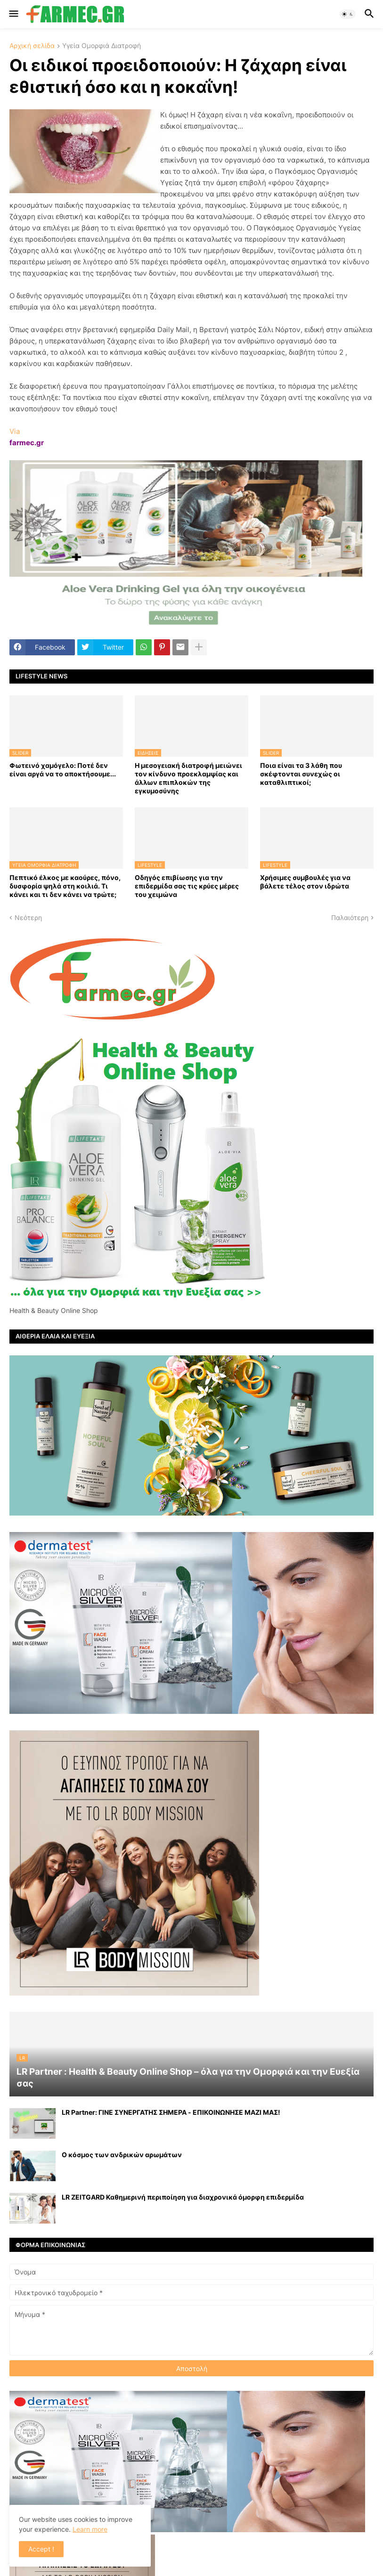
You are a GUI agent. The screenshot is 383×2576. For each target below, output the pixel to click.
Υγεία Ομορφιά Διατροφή (101, 45)
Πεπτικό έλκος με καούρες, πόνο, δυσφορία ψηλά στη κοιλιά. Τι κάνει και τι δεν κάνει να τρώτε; (65, 885)
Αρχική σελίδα (32, 45)
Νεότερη (28, 917)
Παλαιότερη (349, 917)
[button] (13, 14)
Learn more (90, 2529)
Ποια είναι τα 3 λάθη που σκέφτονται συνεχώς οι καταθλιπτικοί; (301, 773)
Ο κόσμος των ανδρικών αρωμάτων (122, 2155)
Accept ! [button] (41, 2549)
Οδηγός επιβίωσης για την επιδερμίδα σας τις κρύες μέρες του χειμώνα (187, 885)
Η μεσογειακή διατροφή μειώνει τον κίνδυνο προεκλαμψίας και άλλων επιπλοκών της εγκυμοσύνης (188, 778)
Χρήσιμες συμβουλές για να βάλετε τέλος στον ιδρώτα (305, 881)
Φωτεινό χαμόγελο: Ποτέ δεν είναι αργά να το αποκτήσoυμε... (62, 769)
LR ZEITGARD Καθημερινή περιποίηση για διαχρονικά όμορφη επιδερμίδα (183, 2197)
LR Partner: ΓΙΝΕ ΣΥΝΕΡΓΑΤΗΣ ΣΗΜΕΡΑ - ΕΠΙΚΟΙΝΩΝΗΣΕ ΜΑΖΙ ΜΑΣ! (171, 2112)
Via (14, 431)
